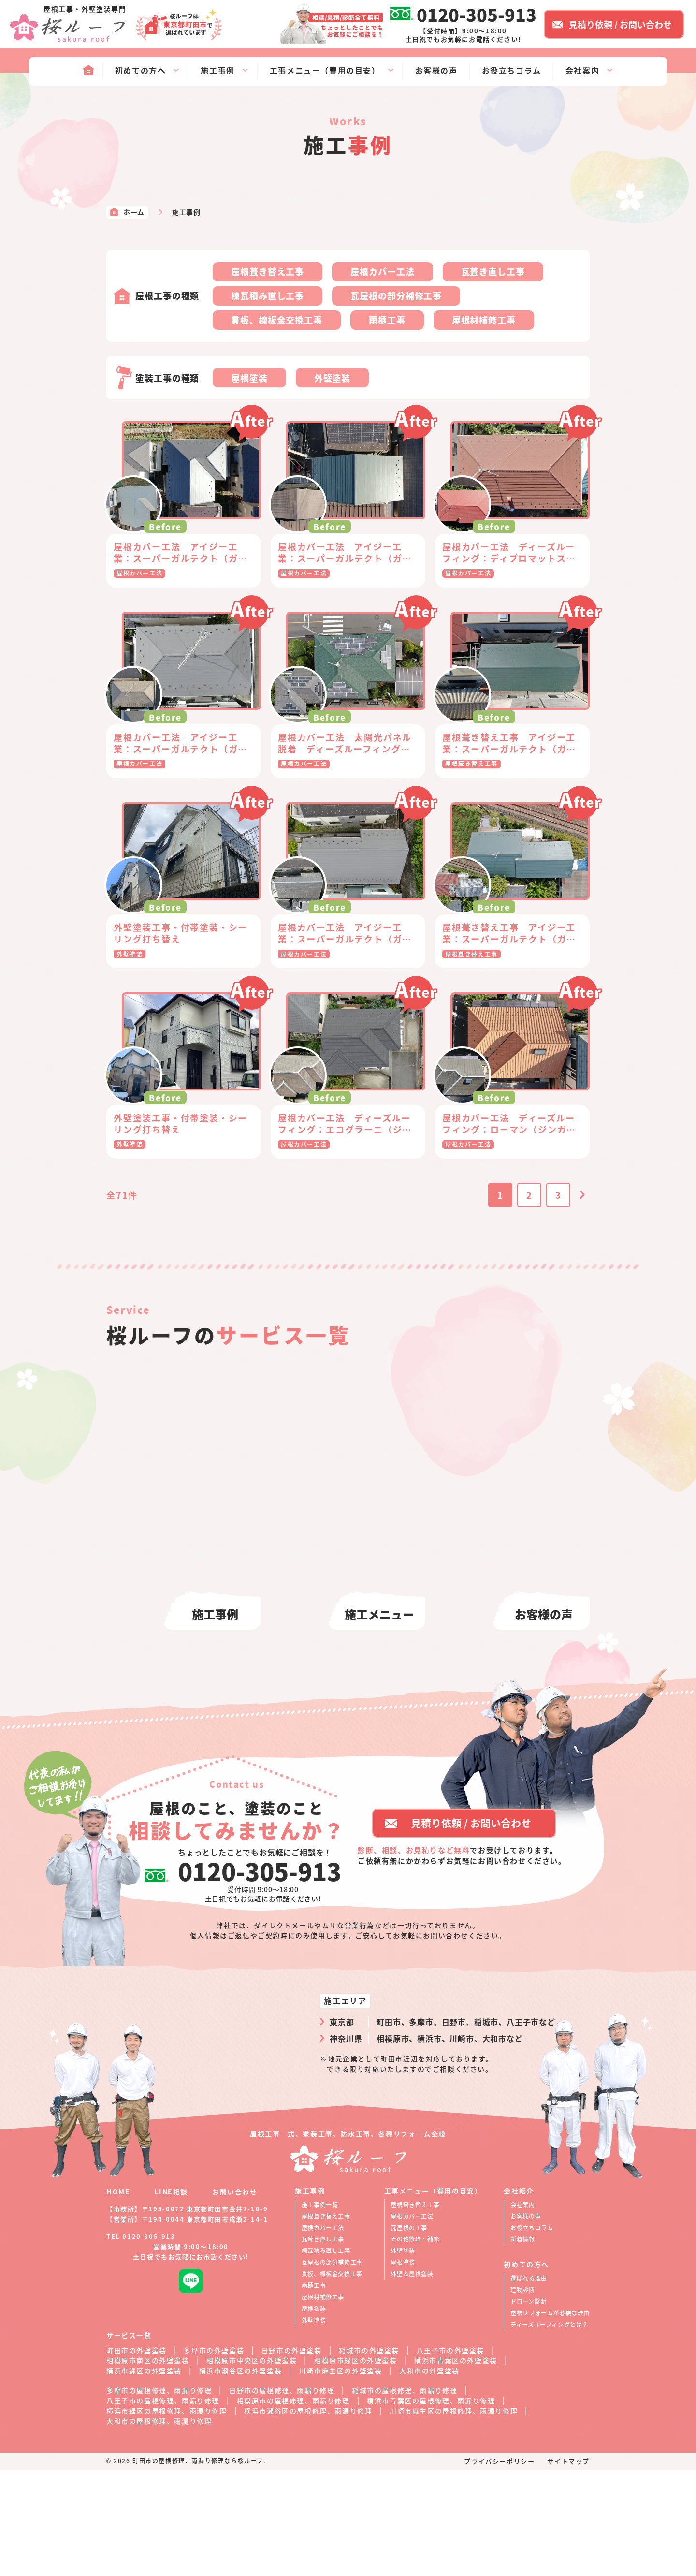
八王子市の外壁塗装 (450, 2456)
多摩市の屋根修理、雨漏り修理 (159, 2497)
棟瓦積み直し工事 (267, 295)
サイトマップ (568, 2567)
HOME (118, 2298)
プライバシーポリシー (499, 2567)
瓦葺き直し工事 (493, 271)
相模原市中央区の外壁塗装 (251, 2467)
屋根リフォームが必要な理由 (550, 2419)
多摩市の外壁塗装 (214, 2456)
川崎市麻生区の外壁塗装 (340, 2477)
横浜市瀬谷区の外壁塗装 (240, 2477)
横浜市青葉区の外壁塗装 (455, 2467)
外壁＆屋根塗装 (412, 2380)
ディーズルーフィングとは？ (549, 2431)
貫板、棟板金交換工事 (276, 319)
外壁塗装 (332, 377)
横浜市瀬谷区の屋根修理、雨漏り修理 (308, 2517)
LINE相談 (171, 2298)
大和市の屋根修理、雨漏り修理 (159, 2527)
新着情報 (522, 2345)
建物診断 (522, 2396)
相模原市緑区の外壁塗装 (355, 2467)
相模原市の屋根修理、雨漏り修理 (293, 2507)
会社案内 (522, 2311)
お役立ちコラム (531, 2334)
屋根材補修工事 (484, 319)
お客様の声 (525, 2322)
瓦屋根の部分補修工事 (396, 295)
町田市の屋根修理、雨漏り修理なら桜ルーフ (197, 2567)
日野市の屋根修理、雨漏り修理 (281, 2497)
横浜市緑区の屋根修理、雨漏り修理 (166, 2517)
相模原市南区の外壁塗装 (147, 2467)
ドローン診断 (528, 2407)
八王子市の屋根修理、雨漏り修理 (162, 2507)
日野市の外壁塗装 (291, 2456)
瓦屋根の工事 (409, 2334)
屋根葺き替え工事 (267, 271)
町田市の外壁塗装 (136, 2456)
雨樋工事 (387, 319)
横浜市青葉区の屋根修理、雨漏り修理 (431, 2507)
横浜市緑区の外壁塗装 (144, 2477)
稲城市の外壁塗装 (369, 2456)
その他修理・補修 (415, 2345)
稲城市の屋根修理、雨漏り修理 (404, 2497)
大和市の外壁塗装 (429, 2477)
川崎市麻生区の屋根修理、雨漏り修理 (454, 2517)
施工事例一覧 (320, 2311)
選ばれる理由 (528, 2384)
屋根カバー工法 (382, 271)
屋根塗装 (249, 377)
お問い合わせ (235, 2298)
